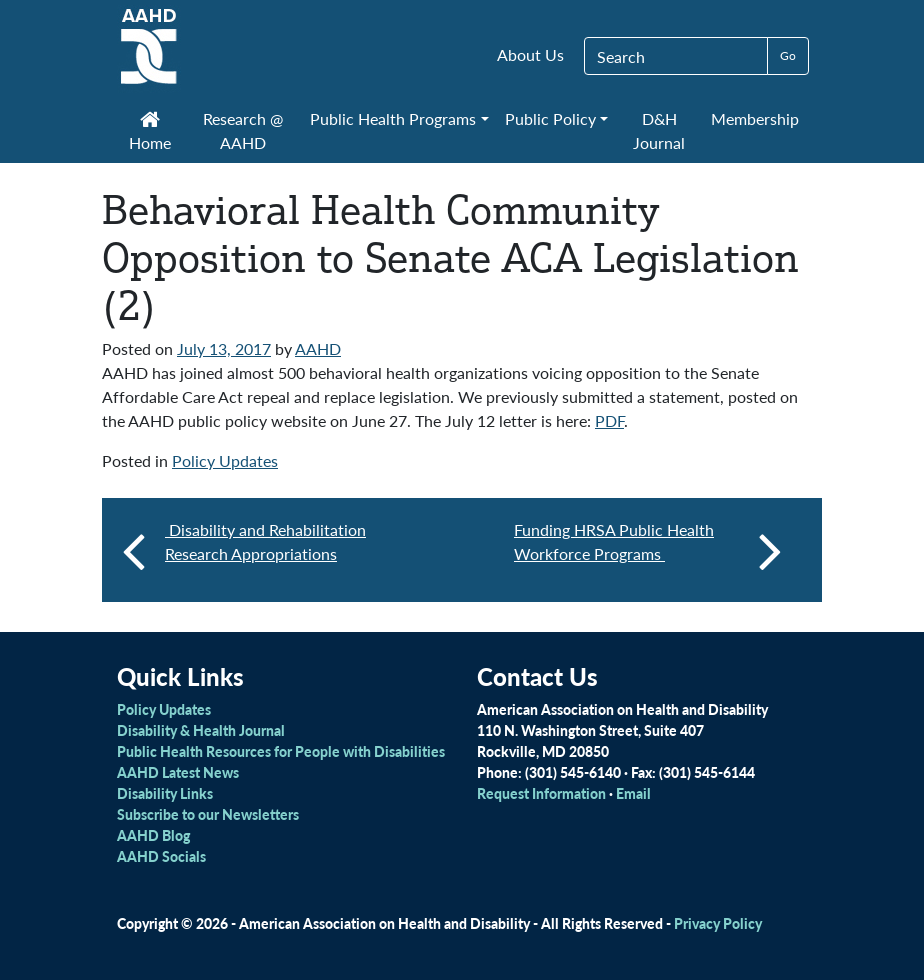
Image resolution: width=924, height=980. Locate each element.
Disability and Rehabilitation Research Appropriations (265, 541)
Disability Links (165, 793)
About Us (530, 54)
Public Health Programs (393, 118)
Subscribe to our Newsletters (208, 814)
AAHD (318, 348)
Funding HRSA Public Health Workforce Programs (648, 550)
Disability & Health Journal (201, 730)
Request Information (541, 793)
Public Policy (550, 118)
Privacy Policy (718, 923)
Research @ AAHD (243, 130)
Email (633, 793)
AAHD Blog (153, 835)
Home (150, 133)
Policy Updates (225, 460)
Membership (755, 118)
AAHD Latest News (178, 772)
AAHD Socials (161, 856)
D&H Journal (659, 130)
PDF (609, 420)
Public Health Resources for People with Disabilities (281, 751)
